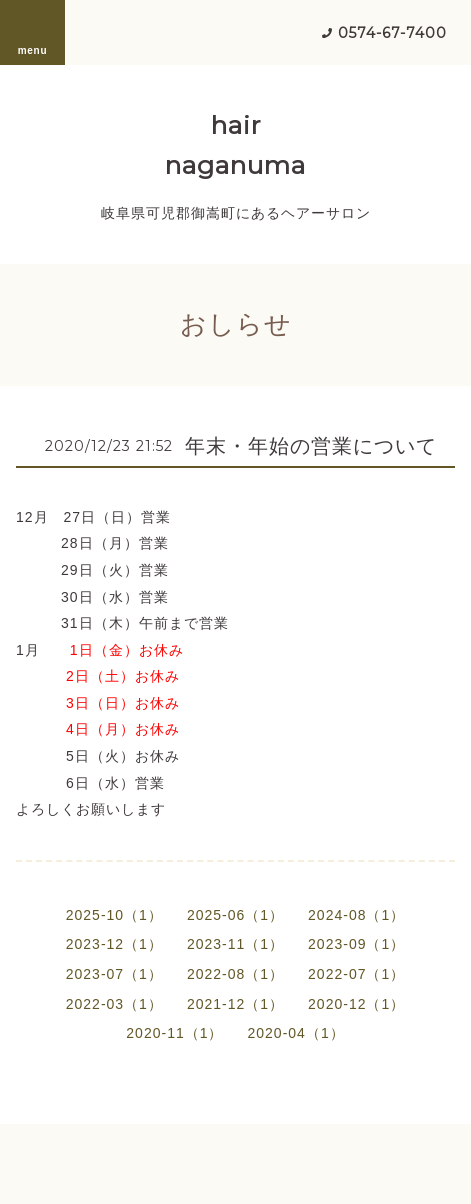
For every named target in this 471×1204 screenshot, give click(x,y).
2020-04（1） (296, 1033)
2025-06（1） (235, 915)
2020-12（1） (356, 1004)
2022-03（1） (114, 1004)
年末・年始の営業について (311, 446)
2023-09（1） (356, 944)
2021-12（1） (235, 1004)
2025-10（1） (114, 915)
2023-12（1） (114, 944)
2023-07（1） (114, 974)
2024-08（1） (356, 915)
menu (33, 32)
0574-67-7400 (392, 33)
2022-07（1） (356, 974)
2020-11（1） (174, 1033)
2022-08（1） (235, 974)
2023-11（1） (235, 944)
